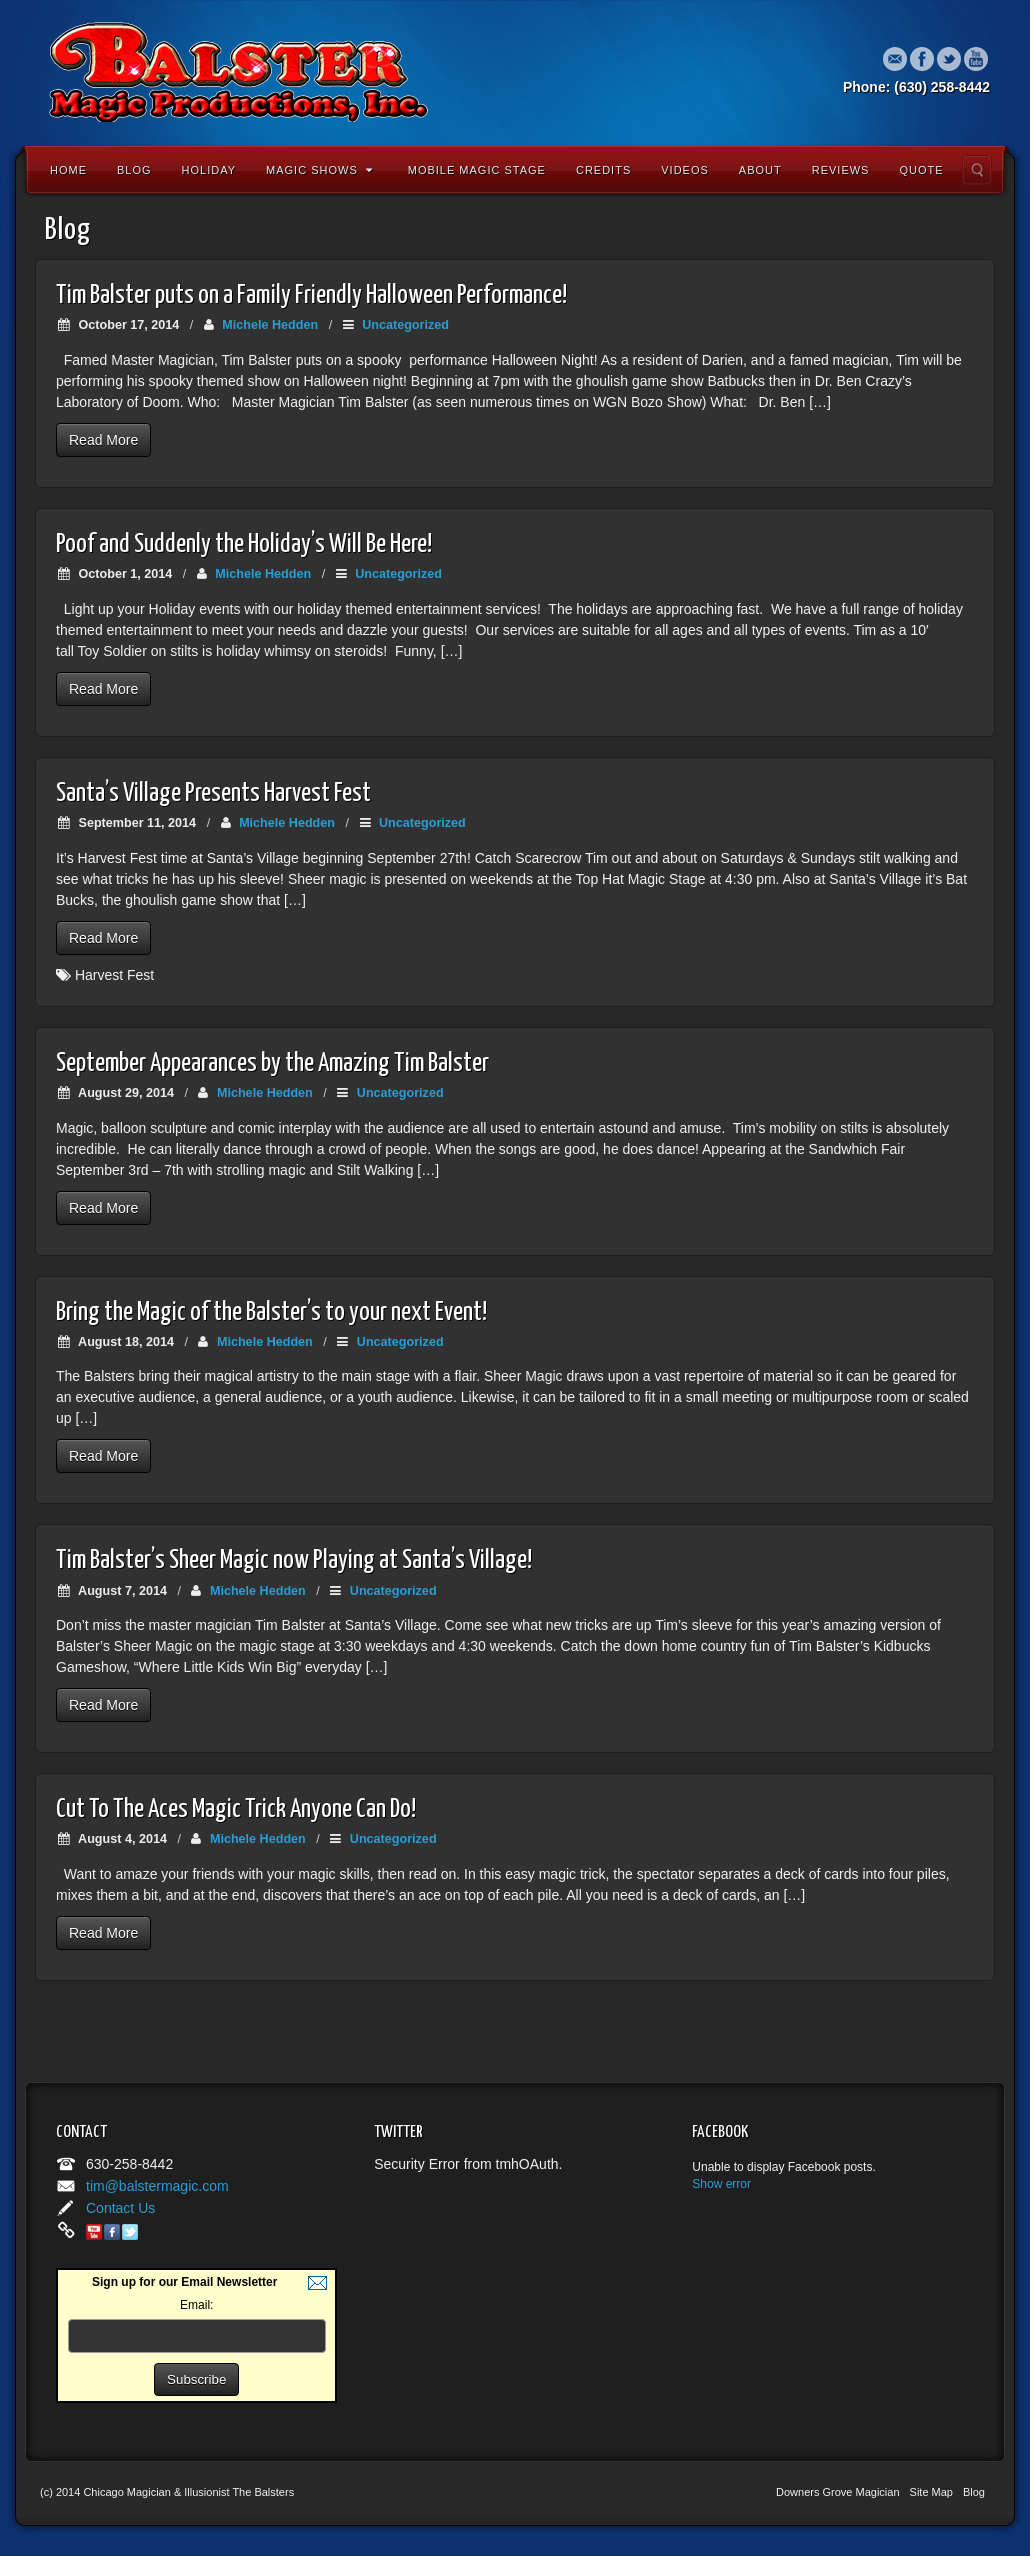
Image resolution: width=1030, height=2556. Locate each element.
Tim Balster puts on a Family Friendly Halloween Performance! (311, 295)
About (760, 170)
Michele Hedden (270, 325)
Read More (103, 440)
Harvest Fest (114, 975)
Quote (921, 170)
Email (895, 59)
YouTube (976, 59)
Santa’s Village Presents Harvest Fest (213, 793)
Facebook (922, 59)
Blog (134, 170)
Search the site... (977, 170)
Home (68, 170)
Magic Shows (319, 170)
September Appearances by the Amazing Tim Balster (272, 1063)
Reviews (841, 170)
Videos (685, 170)
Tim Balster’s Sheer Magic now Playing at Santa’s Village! (294, 1560)
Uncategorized (405, 325)
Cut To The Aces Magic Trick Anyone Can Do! (236, 1809)
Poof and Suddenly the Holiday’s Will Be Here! (244, 544)
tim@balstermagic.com (157, 2186)
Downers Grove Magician (838, 2492)
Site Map (931, 2492)
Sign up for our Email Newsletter (184, 2282)
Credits (603, 170)
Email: (196, 2305)
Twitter (949, 59)
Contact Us (120, 2208)
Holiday (209, 170)
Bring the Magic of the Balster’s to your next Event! (271, 1312)
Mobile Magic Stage (477, 170)
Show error (721, 2184)
